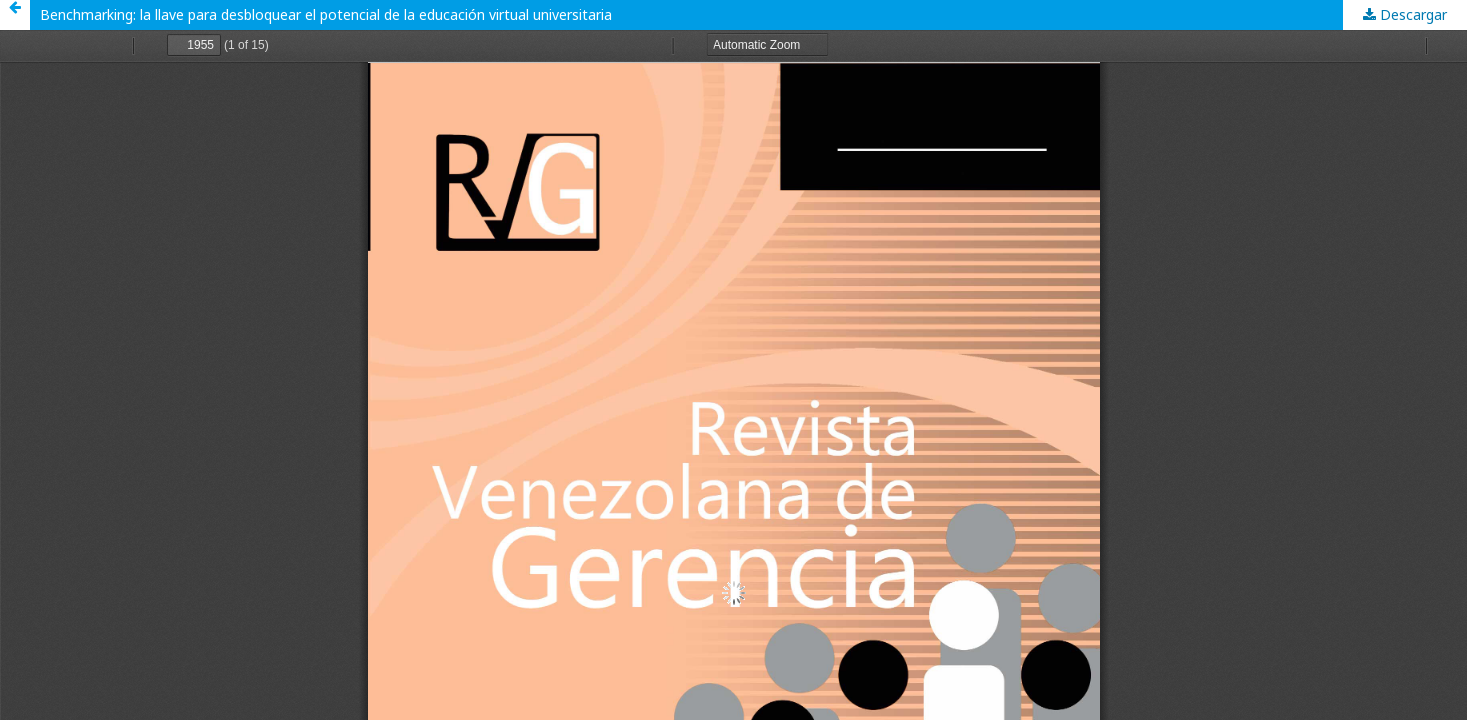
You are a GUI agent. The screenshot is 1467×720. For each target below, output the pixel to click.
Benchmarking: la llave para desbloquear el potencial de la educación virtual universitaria (326, 14)
